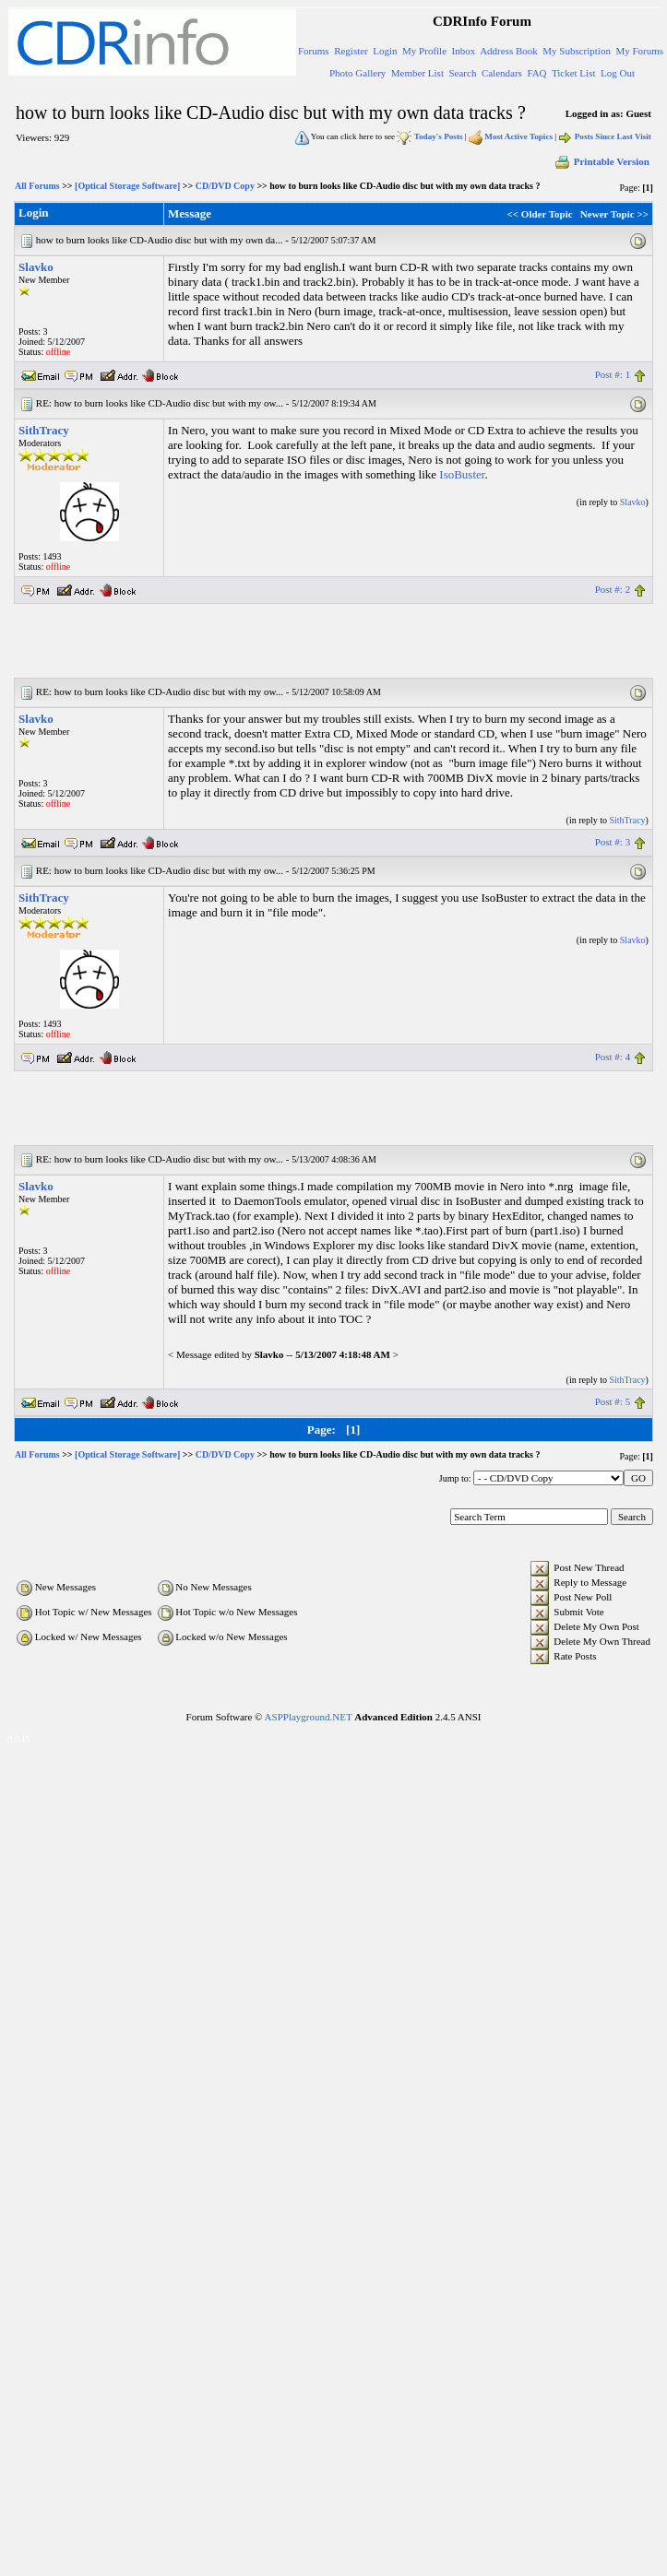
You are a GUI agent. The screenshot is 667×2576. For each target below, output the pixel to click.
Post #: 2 (613, 589)
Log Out (618, 72)
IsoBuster (461, 474)
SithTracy (43, 430)
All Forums (37, 186)
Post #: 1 (613, 374)
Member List (417, 72)
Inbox (464, 50)
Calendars (502, 72)
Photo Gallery (357, 72)
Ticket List (574, 72)
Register (351, 50)
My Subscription (576, 50)
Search (462, 72)
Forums (313, 50)
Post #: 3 (613, 841)
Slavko (36, 267)
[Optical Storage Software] (127, 186)
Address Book (509, 50)
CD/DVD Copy (225, 186)
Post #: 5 (613, 1401)
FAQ (536, 72)
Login (385, 50)
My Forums (639, 50)
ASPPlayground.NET (308, 1716)
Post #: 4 (613, 1056)
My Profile (424, 50)
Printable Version (601, 161)
